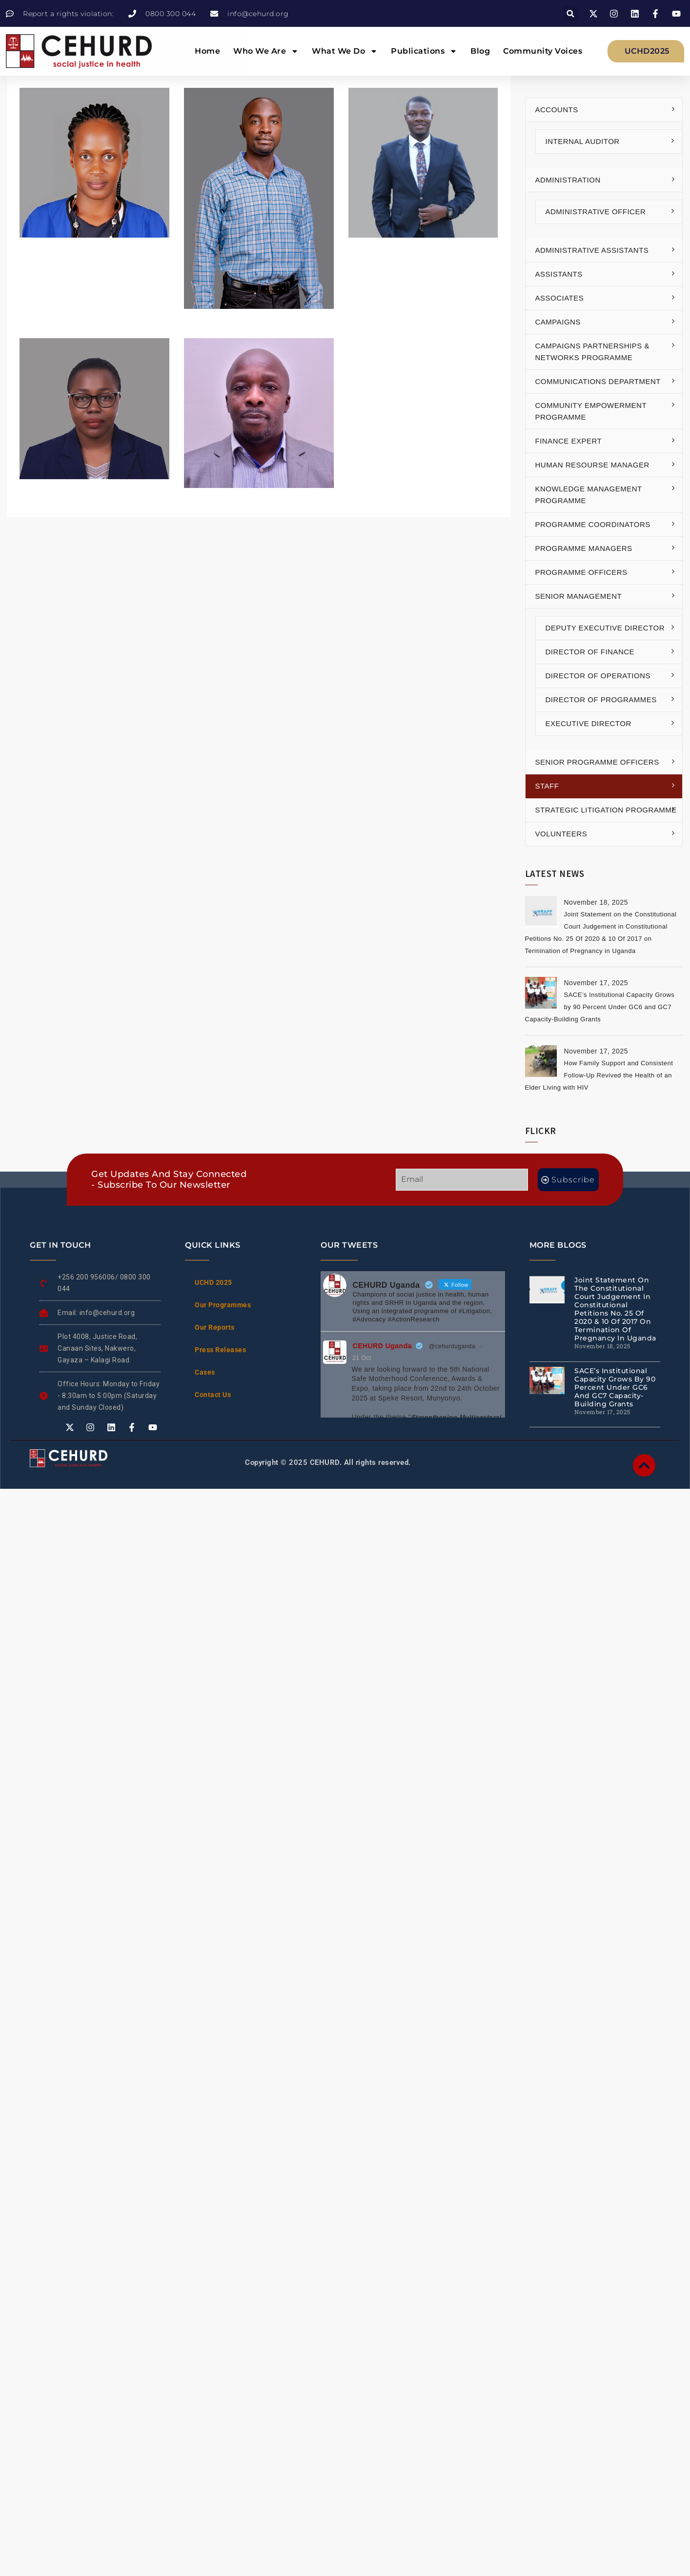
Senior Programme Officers (597, 762)
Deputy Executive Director (605, 628)
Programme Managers (583, 548)
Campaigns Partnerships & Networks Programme (592, 352)
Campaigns (558, 322)
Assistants (559, 274)
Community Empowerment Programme (591, 411)
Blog (480, 51)
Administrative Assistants (592, 250)
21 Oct (361, 1358)
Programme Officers (581, 572)
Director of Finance (590, 652)
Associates (559, 298)
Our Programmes (223, 1305)
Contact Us (213, 1395)
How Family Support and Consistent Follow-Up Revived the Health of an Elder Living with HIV (599, 1075)
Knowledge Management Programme (588, 495)
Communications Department (598, 381)
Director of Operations (598, 675)
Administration (568, 180)
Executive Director (588, 723)
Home (207, 51)
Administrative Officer (596, 211)
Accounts (556, 109)
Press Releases (220, 1350)
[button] (570, 13)
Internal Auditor (583, 141)
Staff (547, 786)
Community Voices (542, 51)
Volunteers (561, 834)
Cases (205, 1372)
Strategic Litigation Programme (606, 810)
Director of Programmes (601, 699)
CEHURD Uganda (382, 1346)
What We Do (345, 51)
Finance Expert (568, 441)
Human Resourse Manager (592, 465)
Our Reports (215, 1327)
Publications (424, 51)
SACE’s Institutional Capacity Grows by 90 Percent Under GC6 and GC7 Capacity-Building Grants (600, 1007)
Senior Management (578, 596)
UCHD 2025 (213, 1282)
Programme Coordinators (592, 524)
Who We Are (266, 51)
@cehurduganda (452, 1346)
